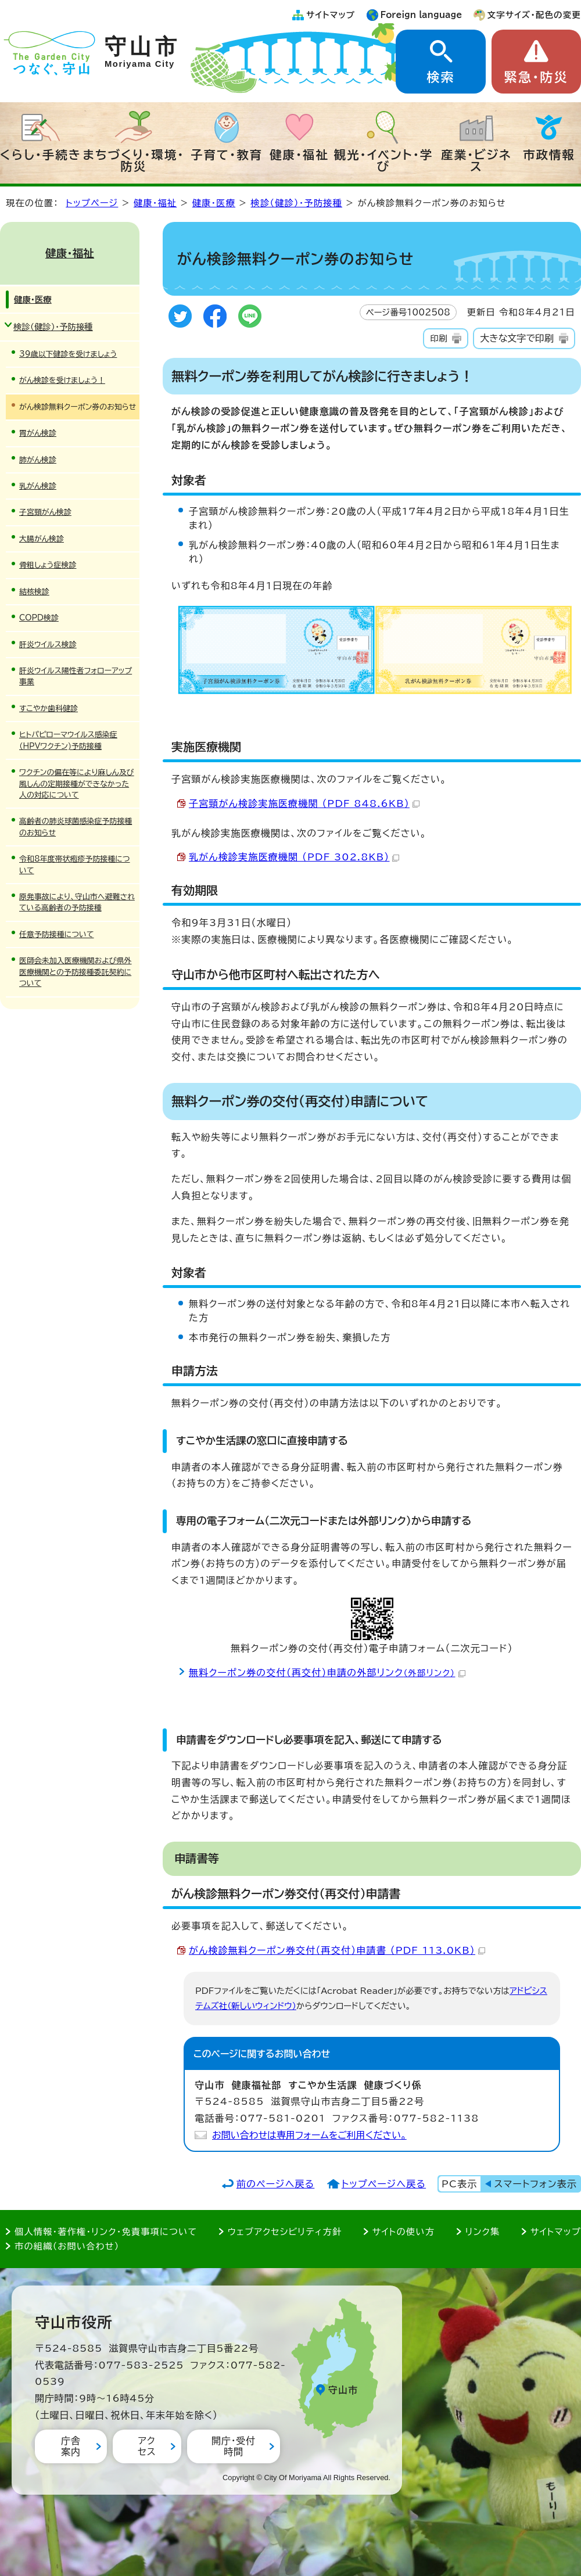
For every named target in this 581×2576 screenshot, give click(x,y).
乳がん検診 (37, 486)
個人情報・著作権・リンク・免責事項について (106, 2231)
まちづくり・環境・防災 (134, 160)
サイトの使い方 (403, 2231)
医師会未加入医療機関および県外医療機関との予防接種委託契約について (75, 972)
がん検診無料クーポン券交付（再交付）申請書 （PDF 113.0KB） (337, 1950)
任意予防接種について (56, 934)
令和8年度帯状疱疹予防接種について (74, 864)
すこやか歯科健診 (48, 708)
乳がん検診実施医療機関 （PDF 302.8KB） (294, 857)
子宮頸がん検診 (45, 512)
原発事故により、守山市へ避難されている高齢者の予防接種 (77, 902)
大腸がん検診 (41, 539)
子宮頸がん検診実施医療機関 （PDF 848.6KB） (304, 803)
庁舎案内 (71, 2446)
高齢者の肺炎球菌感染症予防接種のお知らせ (75, 826)
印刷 (438, 338)
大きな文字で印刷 (517, 338)
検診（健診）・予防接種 (296, 203)
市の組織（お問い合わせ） (67, 2246)
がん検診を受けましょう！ (62, 380)
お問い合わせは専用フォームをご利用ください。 (309, 2135)
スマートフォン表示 (535, 2183)
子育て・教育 (227, 154)
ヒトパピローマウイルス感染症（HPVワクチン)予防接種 (68, 740)
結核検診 (34, 591)
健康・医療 (213, 203)
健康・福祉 (299, 154)
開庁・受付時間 (233, 2446)
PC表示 (459, 2183)
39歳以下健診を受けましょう (68, 354)
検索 (440, 77)
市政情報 (549, 154)
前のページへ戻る (275, 2183)
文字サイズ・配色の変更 (534, 14)
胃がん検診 (37, 433)
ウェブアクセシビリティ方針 (285, 2231)
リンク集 (482, 2231)
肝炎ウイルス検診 (48, 644)
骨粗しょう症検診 (47, 565)
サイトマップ (330, 14)
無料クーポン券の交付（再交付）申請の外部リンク (327, 1672)
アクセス (147, 2446)
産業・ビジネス (476, 160)
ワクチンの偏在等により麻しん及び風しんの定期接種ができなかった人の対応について (76, 784)
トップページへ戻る (384, 2183)
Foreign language (421, 14)
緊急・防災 (536, 77)
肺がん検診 (37, 460)
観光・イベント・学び (383, 160)
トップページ (92, 203)
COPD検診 (39, 618)
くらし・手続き (40, 154)
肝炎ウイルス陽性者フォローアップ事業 (75, 676)
